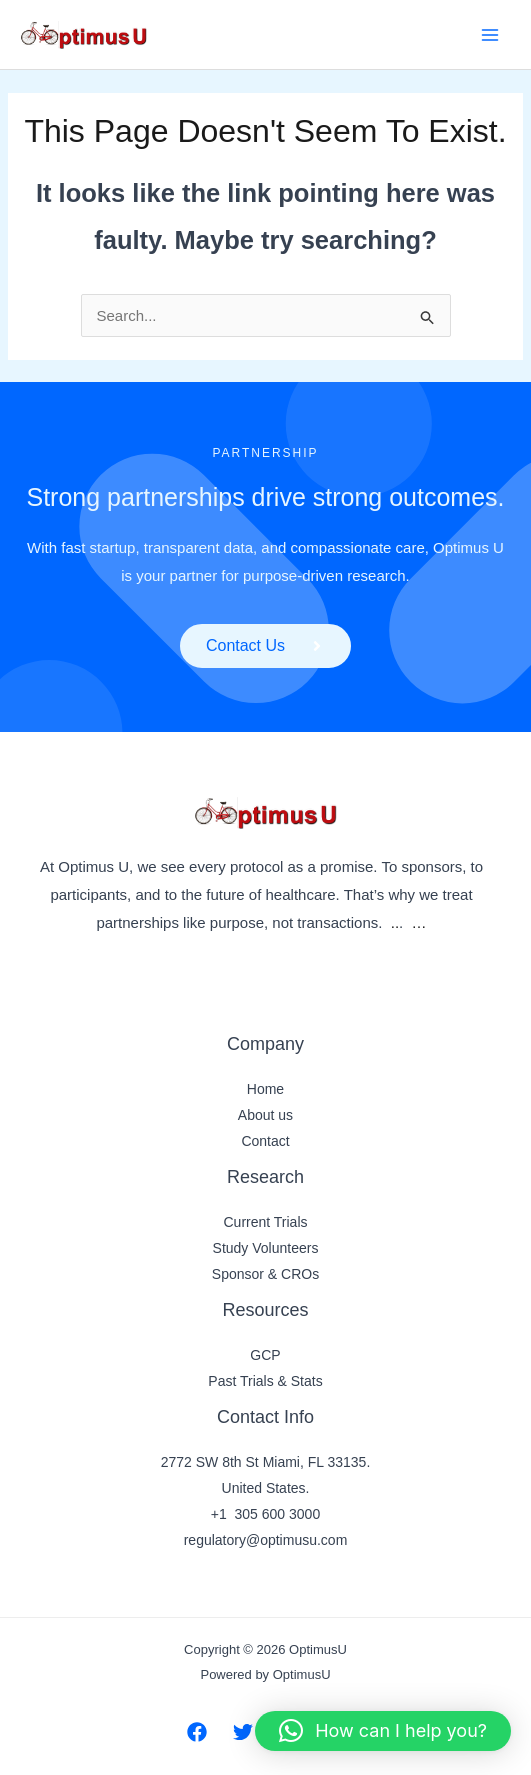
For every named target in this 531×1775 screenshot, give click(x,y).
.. (395, 922)
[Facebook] (197, 1732)
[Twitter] (243, 1732)
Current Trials (265, 1222)
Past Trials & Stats (265, 1381)
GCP (265, 1355)
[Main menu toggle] (490, 34)
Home (265, 1089)
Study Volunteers (266, 1248)
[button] (383, 1731)
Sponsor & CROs (265, 1274)
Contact (265, 1141)
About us (265, 1115)
